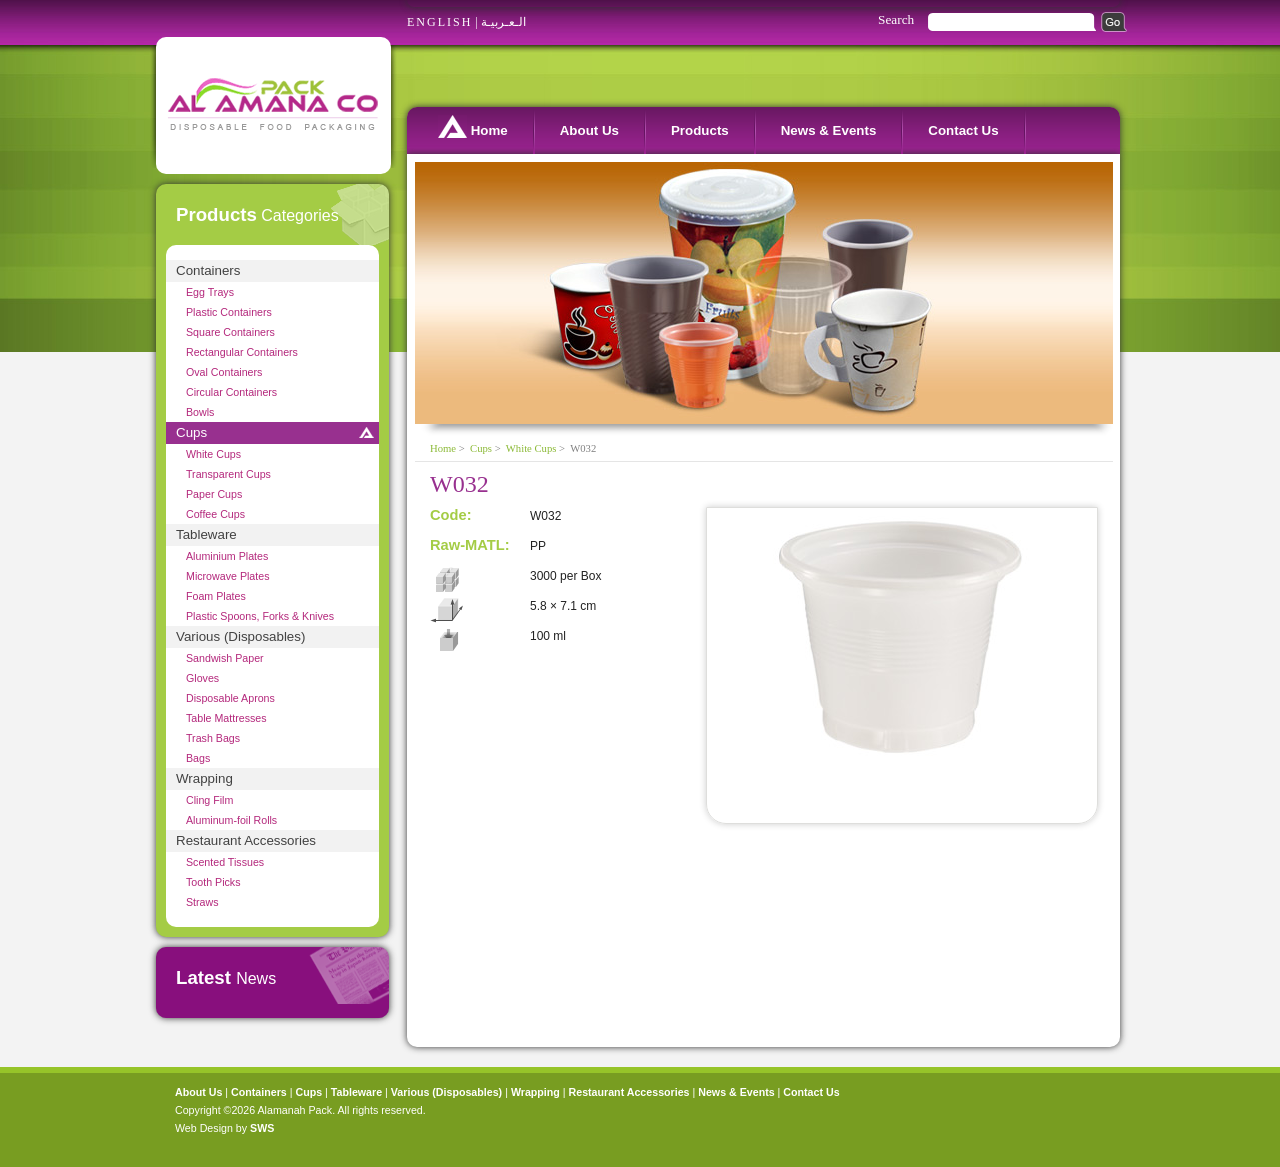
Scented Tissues (225, 862)
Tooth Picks (213, 882)
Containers (208, 270)
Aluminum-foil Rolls (231, 820)
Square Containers (230, 332)
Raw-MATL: (470, 545)
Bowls (200, 412)
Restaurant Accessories (246, 840)
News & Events (829, 130)
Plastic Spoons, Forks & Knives (260, 616)
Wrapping (204, 778)
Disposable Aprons (230, 698)
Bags (198, 758)
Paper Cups (214, 494)
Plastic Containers (229, 312)
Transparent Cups (228, 474)
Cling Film (209, 800)
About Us (589, 130)
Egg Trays (210, 292)
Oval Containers (224, 372)
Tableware (206, 534)
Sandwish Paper (225, 658)
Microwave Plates (228, 576)
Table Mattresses (226, 718)
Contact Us (963, 130)
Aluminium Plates (227, 556)
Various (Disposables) (240, 636)
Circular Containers (231, 392)
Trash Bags (213, 738)
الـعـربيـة (503, 22)
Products (700, 130)
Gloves (202, 678)
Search (896, 19)
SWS (262, 1128)
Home (473, 126)
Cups (191, 432)
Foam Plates (216, 596)
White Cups (213, 454)
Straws (202, 902)
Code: (451, 515)
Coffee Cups (215, 514)
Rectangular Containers (242, 352)
